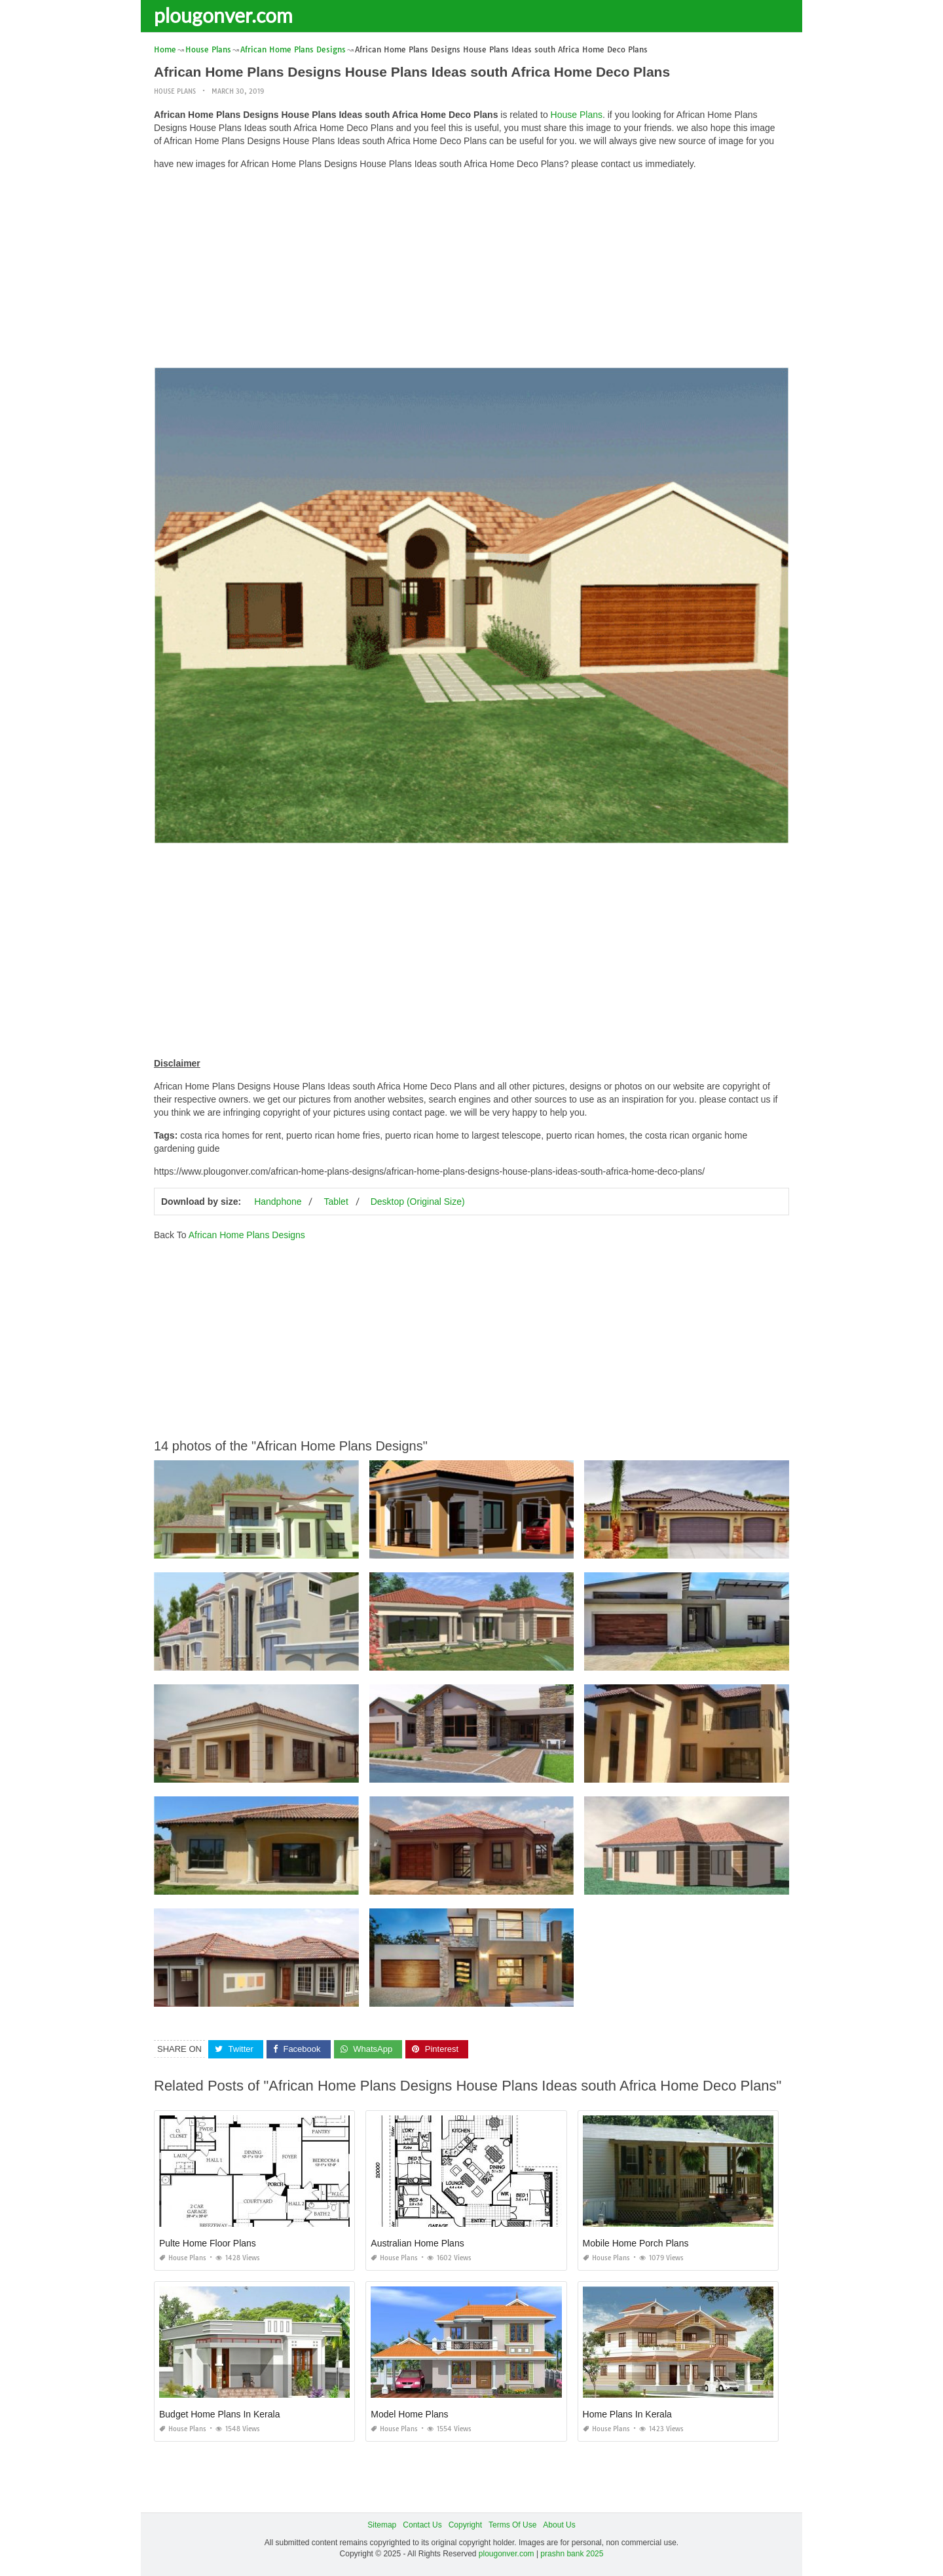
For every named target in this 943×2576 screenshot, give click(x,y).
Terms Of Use (512, 2524)
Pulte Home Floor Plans (207, 2243)
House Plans (175, 91)
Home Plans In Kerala (627, 2414)
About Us (559, 2524)
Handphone (277, 1201)
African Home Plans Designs (247, 1235)
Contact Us (422, 2524)
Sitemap (381, 2524)
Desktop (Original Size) (418, 1201)
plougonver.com (223, 15)
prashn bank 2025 (571, 2553)
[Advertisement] (471, 272)
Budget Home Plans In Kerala (219, 2414)
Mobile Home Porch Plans (636, 2243)
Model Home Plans (409, 2414)
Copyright (465, 2524)
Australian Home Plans (417, 2243)
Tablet (336, 1201)
